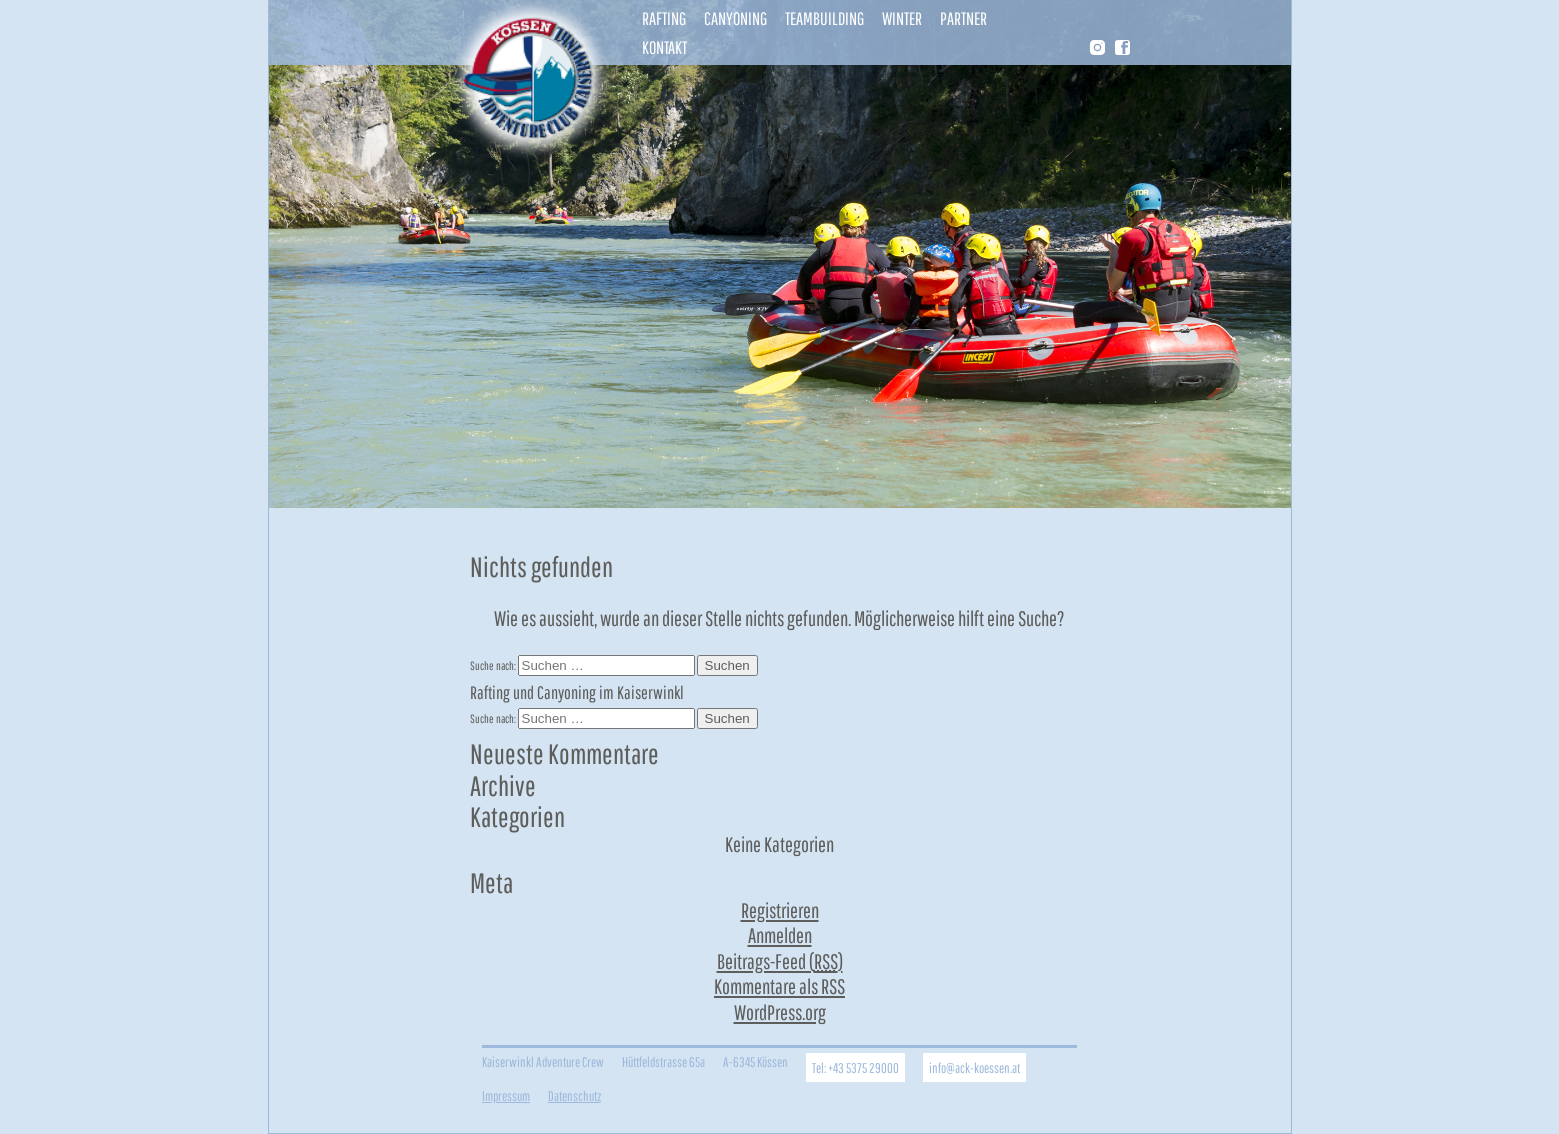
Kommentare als (779, 986)
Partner (963, 18)
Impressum (506, 1095)
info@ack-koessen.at (974, 1067)
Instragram (1096, 49)
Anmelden (780, 935)
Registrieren (780, 910)
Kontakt (664, 47)
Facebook (1122, 47)
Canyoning (735, 18)
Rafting (664, 18)
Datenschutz (574, 1095)
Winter (902, 18)
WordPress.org (780, 1012)
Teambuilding (824, 18)
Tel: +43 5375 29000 (855, 1067)
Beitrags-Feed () (780, 961)
